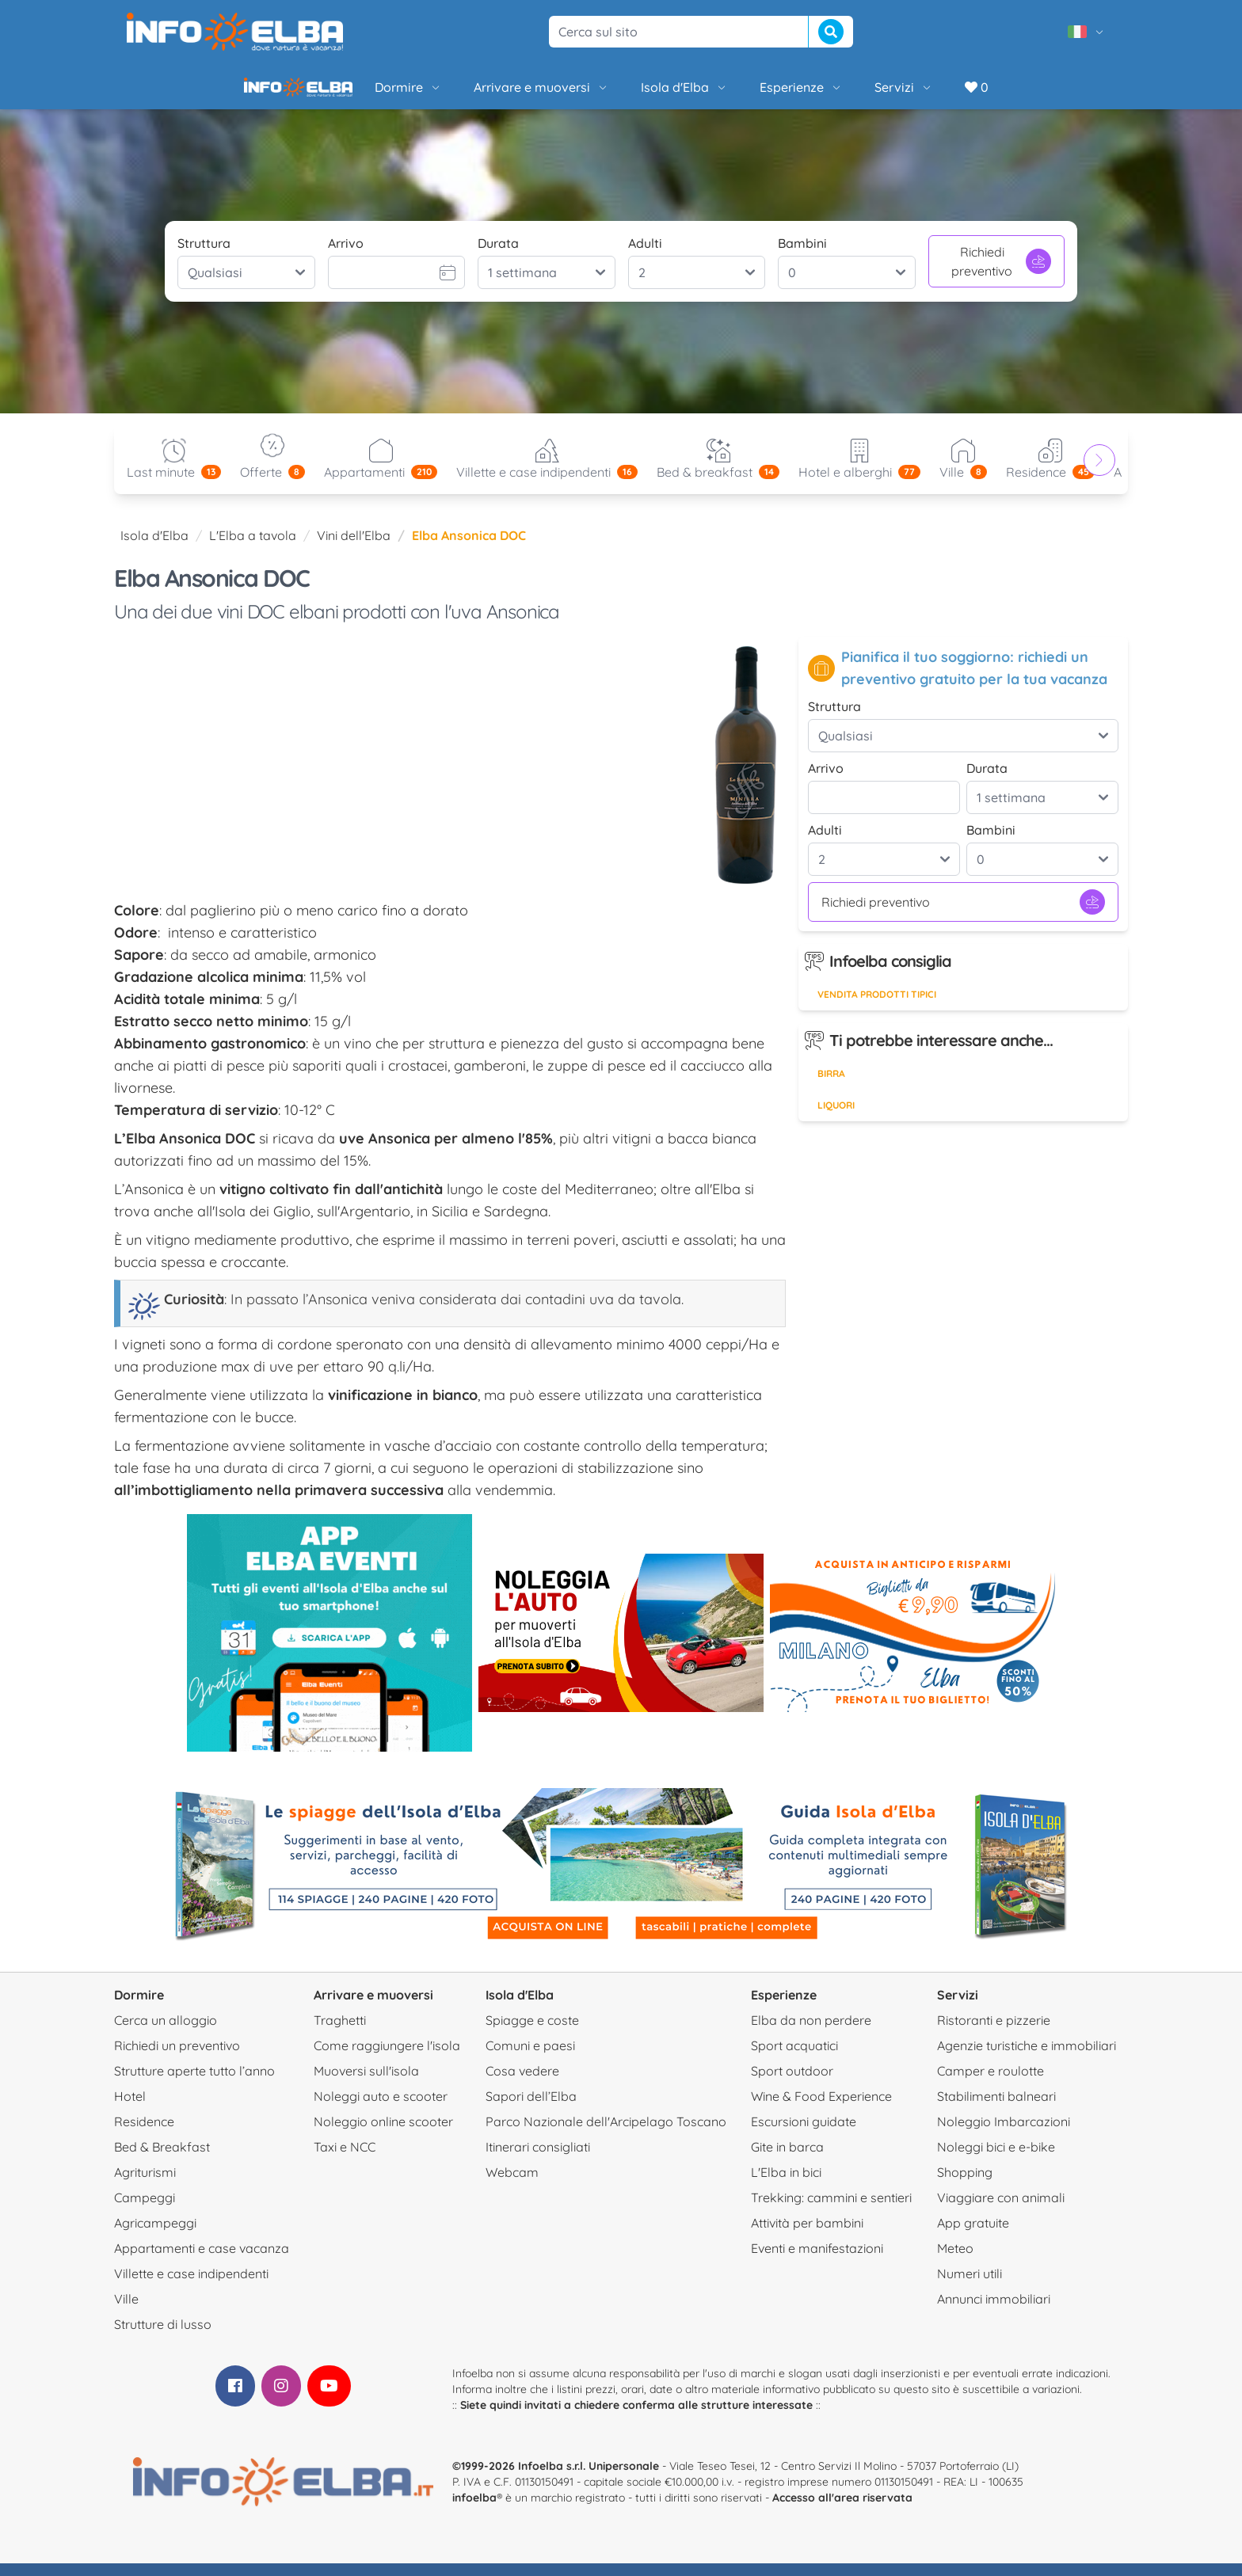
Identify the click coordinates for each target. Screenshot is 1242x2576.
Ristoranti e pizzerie (993, 2033)
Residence (144, 2134)
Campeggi (144, 2210)
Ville (126, 2311)
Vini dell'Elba (354, 548)
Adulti (645, 256)
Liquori (836, 1118)
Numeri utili (969, 2286)
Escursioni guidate (803, 2134)
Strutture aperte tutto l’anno (194, 2083)
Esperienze (747, 93)
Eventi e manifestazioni (817, 2261)
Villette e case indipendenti (191, 2286)
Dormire (354, 93)
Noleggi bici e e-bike (996, 2159)
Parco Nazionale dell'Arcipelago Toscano (606, 2134)
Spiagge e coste (532, 2033)
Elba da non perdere (811, 2033)
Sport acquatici (794, 2058)
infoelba (474, 2510)
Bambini (802, 256)
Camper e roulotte (990, 2083)
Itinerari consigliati (538, 2159)
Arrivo (346, 256)
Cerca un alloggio (165, 2033)
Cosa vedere (522, 2083)
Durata (498, 256)
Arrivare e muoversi (487, 93)
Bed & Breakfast (162, 2159)
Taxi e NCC (344, 2159)
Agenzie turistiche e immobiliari (1026, 2058)
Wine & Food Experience (821, 2109)
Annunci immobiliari (993, 2311)
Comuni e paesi (530, 2058)
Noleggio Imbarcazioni (1003, 2134)
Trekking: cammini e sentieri (831, 2210)
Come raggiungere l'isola (387, 2058)
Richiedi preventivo (1001, 274)
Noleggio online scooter (383, 2134)
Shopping (964, 2185)
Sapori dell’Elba (531, 2109)
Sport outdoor (792, 2083)
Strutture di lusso (162, 2337)
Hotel (130, 2109)
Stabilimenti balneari (996, 2109)
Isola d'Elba (630, 93)
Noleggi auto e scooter (381, 2109)
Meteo (955, 2261)
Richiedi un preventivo (177, 2058)
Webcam (512, 2185)
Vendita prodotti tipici (876, 1007)
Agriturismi (145, 2185)
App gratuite (973, 2235)
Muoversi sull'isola (366, 2083)
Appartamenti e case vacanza (201, 2261)
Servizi (850, 93)
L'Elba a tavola (252, 548)
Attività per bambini (807, 2235)
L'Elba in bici (786, 2185)
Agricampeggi (155, 2235)
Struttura (203, 256)
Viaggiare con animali (1001, 2210)
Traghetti (340, 2033)
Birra (831, 1086)
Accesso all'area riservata (842, 2510)
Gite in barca (787, 2159)
